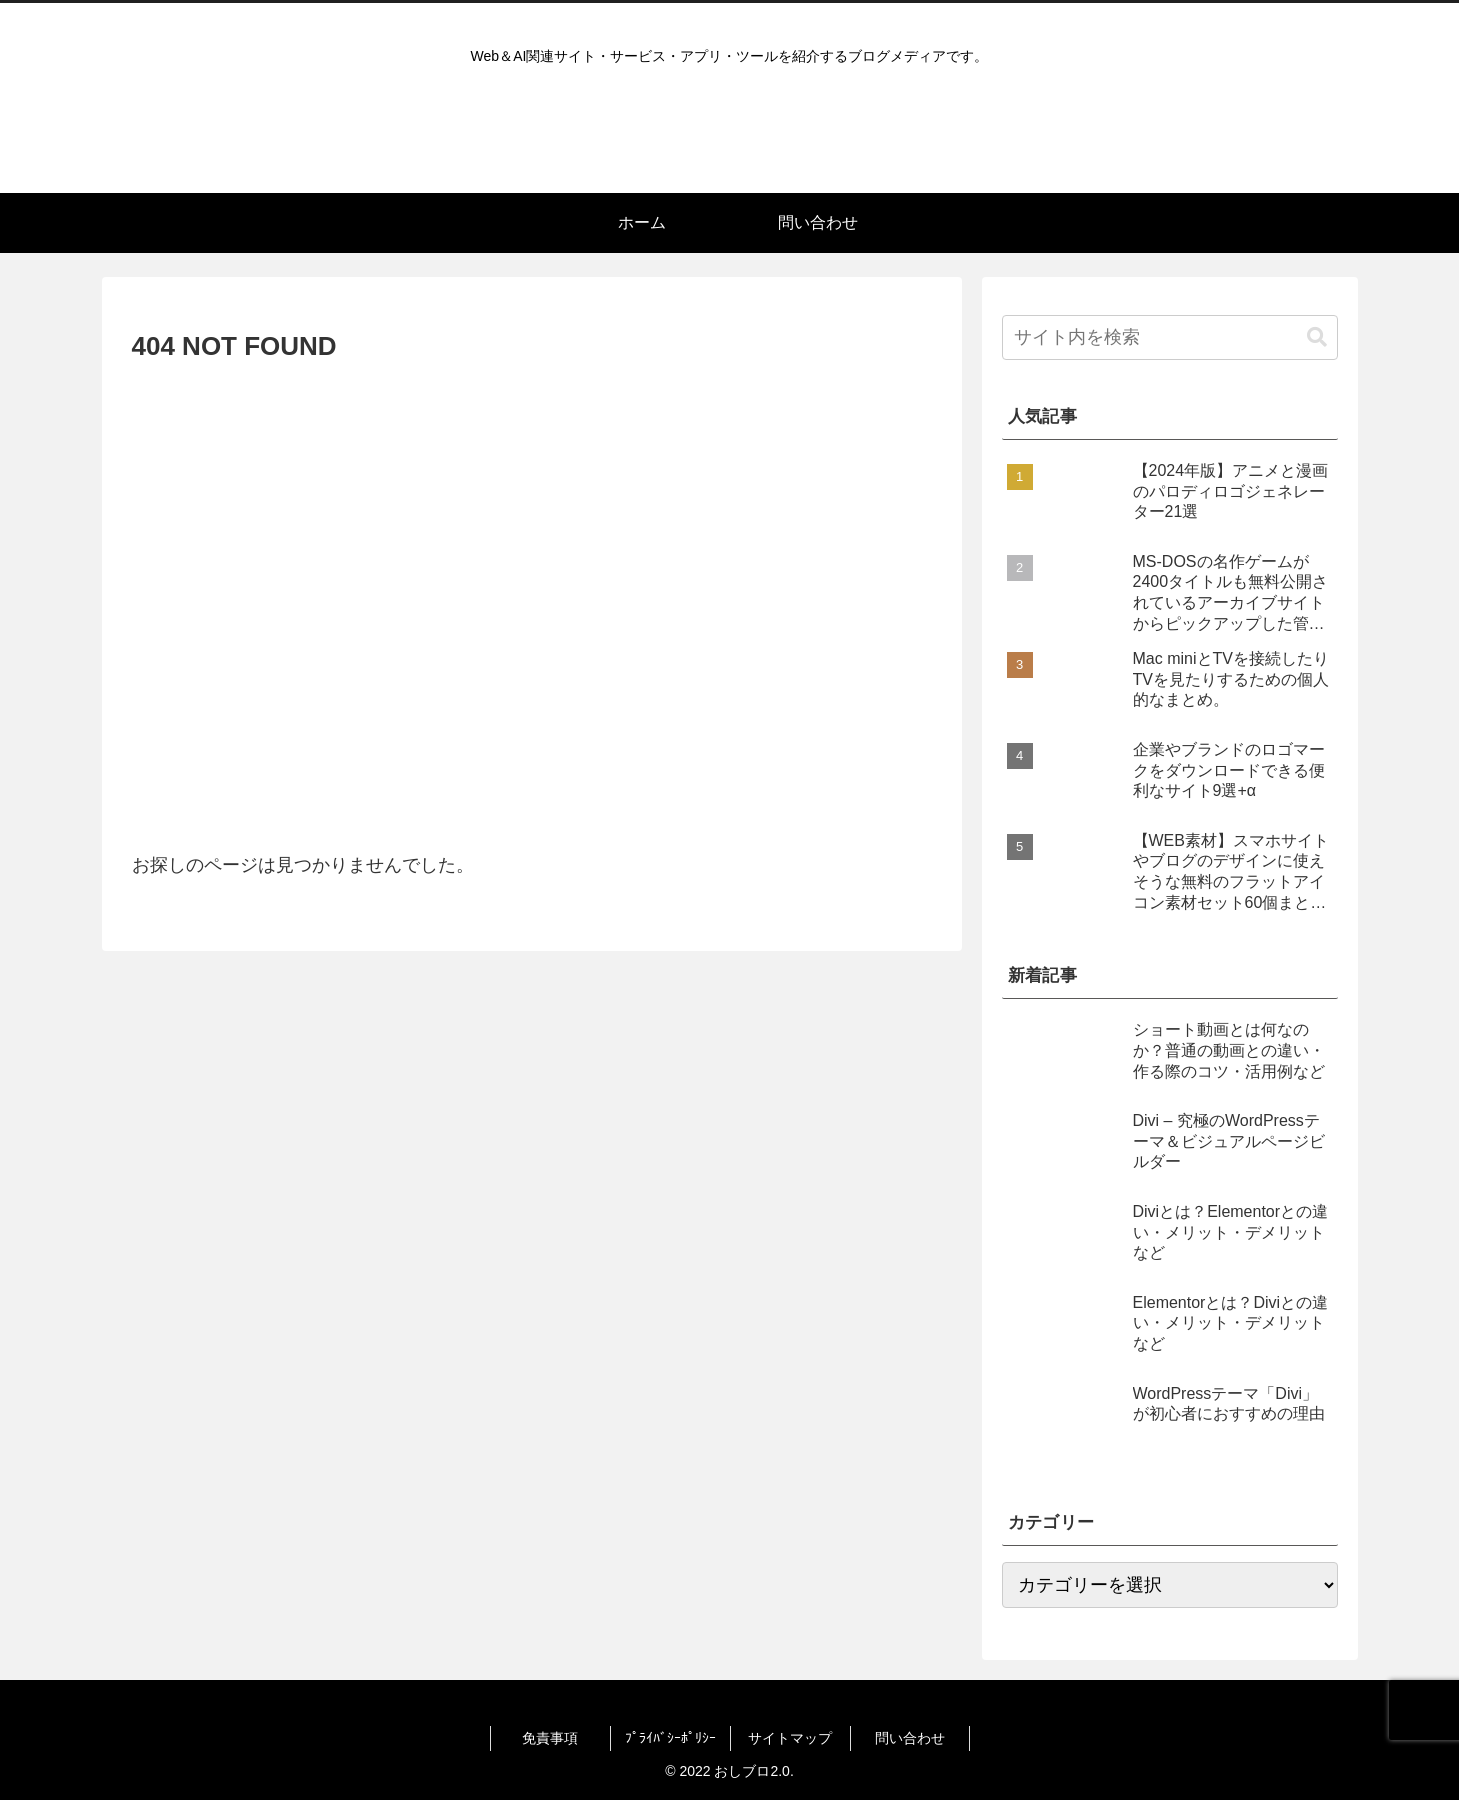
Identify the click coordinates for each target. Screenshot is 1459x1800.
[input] (1170, 337)
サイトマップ (790, 1738)
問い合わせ (910, 1738)
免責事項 (550, 1738)
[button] (1317, 337)
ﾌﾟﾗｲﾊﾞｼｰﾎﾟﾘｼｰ (670, 1738)
